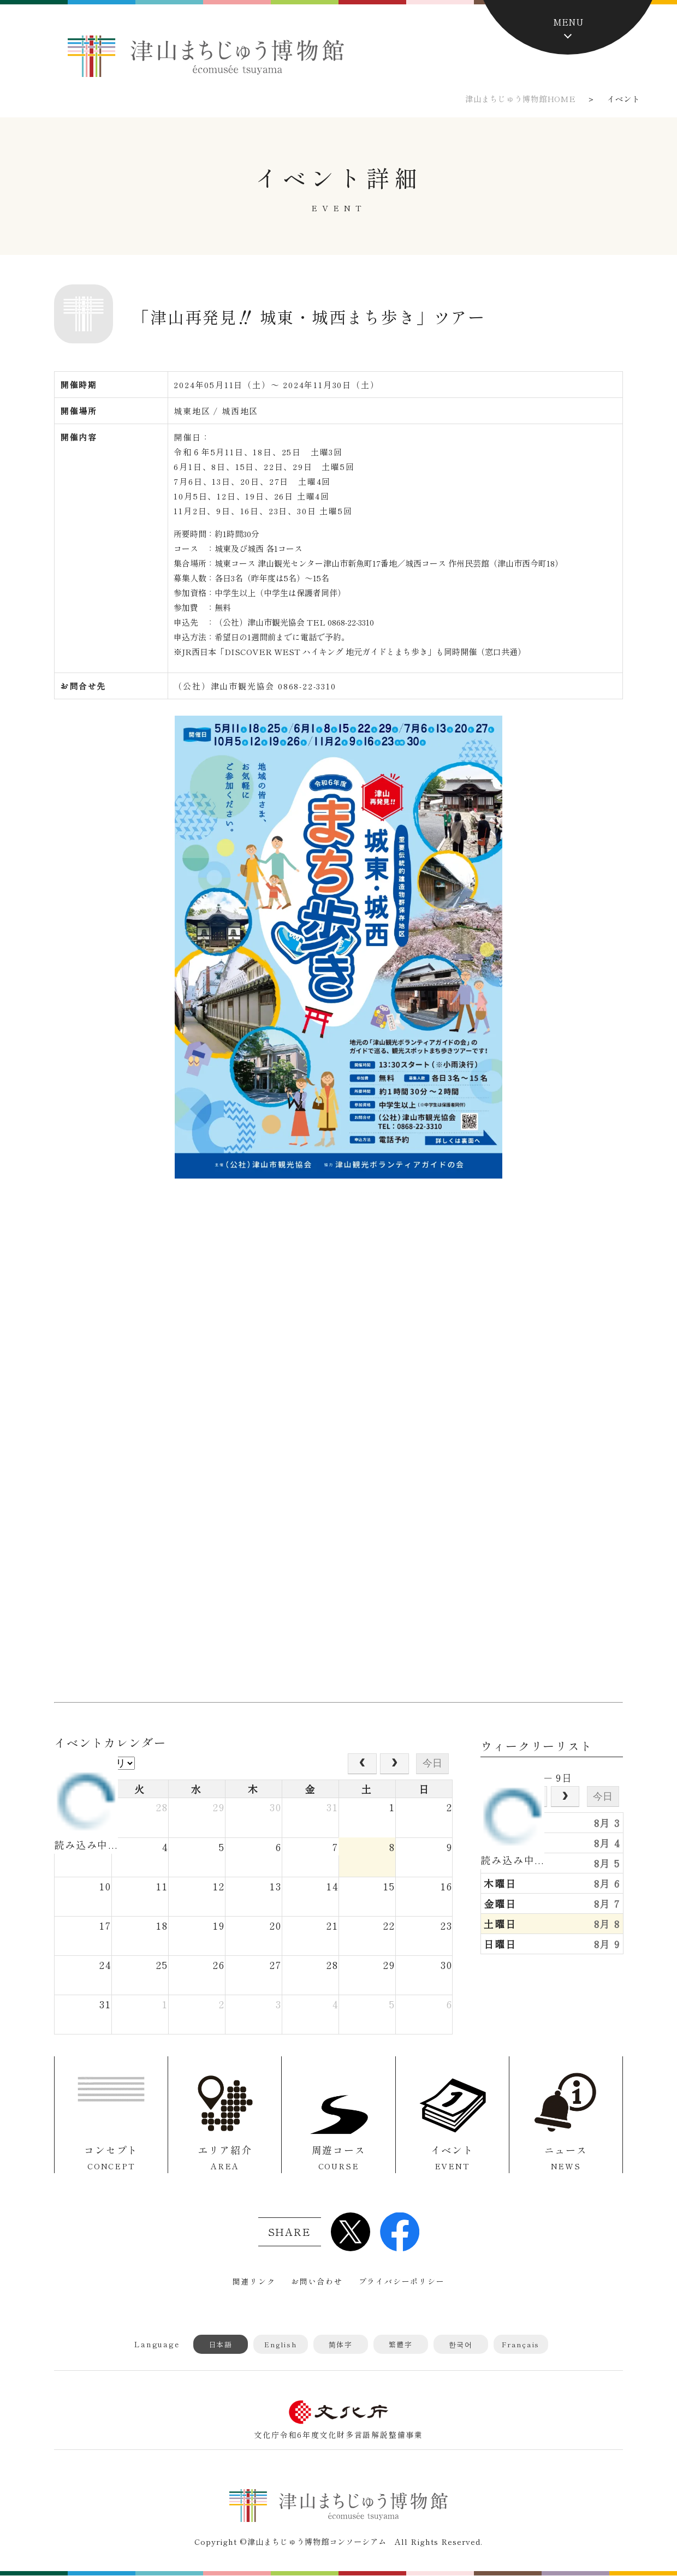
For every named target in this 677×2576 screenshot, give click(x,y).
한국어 (461, 2344)
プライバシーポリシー (402, 2281)
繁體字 (401, 2344)
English (281, 2344)
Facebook (399, 2232)
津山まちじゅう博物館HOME (520, 98)
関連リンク (253, 2281)
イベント (452, 2158)
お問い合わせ (317, 2281)
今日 (432, 1763)
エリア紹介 (224, 2158)
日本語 (221, 2344)
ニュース (565, 2158)
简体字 (341, 2344)
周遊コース (338, 2158)
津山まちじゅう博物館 (206, 56)
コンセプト (111, 2158)
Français (521, 2344)
